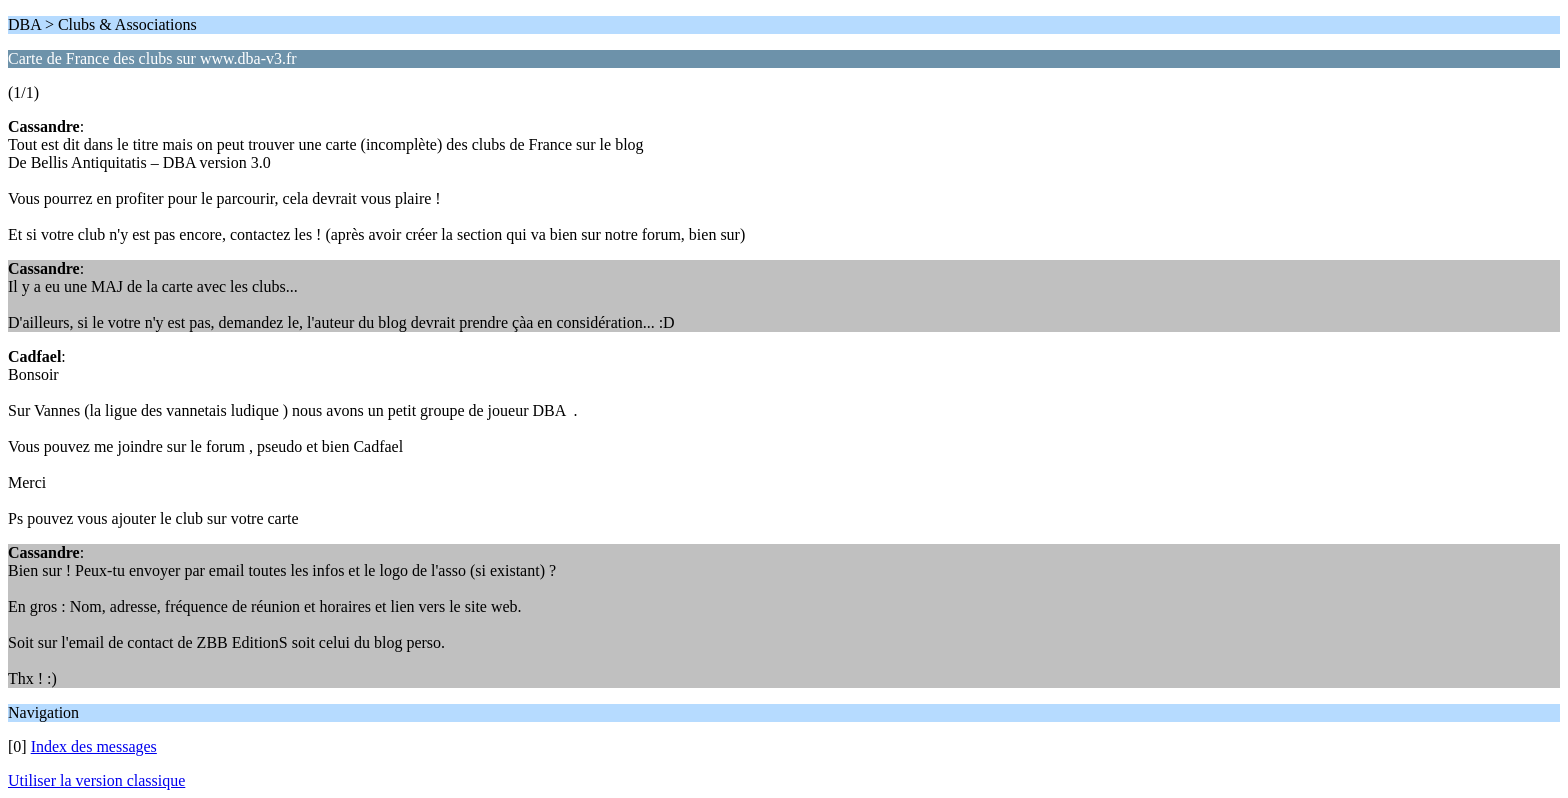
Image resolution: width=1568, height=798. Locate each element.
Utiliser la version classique (96, 780)
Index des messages (94, 746)
